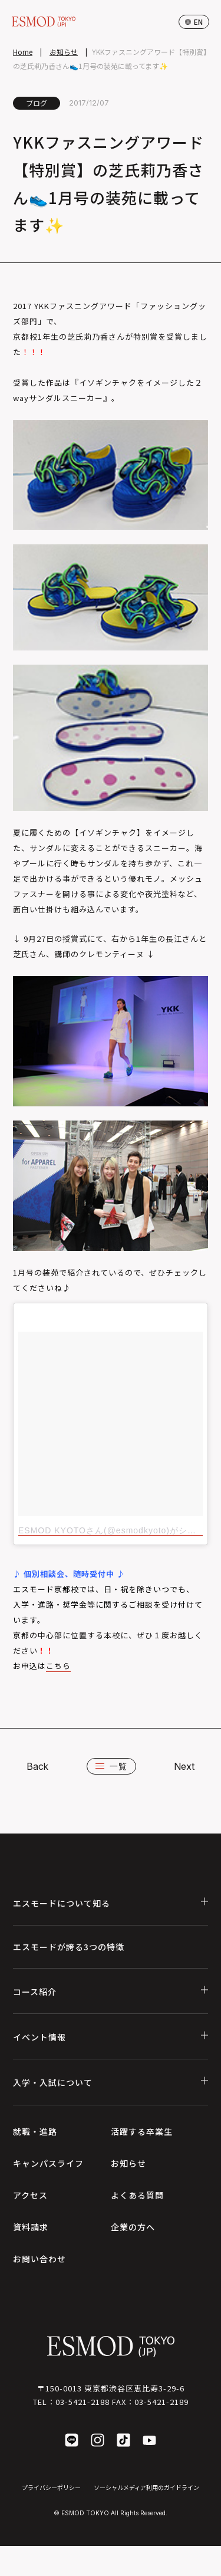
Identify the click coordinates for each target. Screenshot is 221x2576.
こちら (58, 1665)
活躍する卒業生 (142, 2131)
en (194, 22)
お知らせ (64, 52)
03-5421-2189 (161, 2401)
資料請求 (30, 2227)
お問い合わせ (39, 2259)
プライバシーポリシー (51, 2487)
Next (184, 1766)
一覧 (111, 1766)
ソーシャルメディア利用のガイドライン (146, 2487)
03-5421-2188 (82, 2401)
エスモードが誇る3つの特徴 (68, 1947)
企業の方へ (133, 2227)
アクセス (30, 2195)
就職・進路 (35, 2131)
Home (22, 52)
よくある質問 (137, 2195)
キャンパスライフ (48, 2163)
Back (37, 1766)
